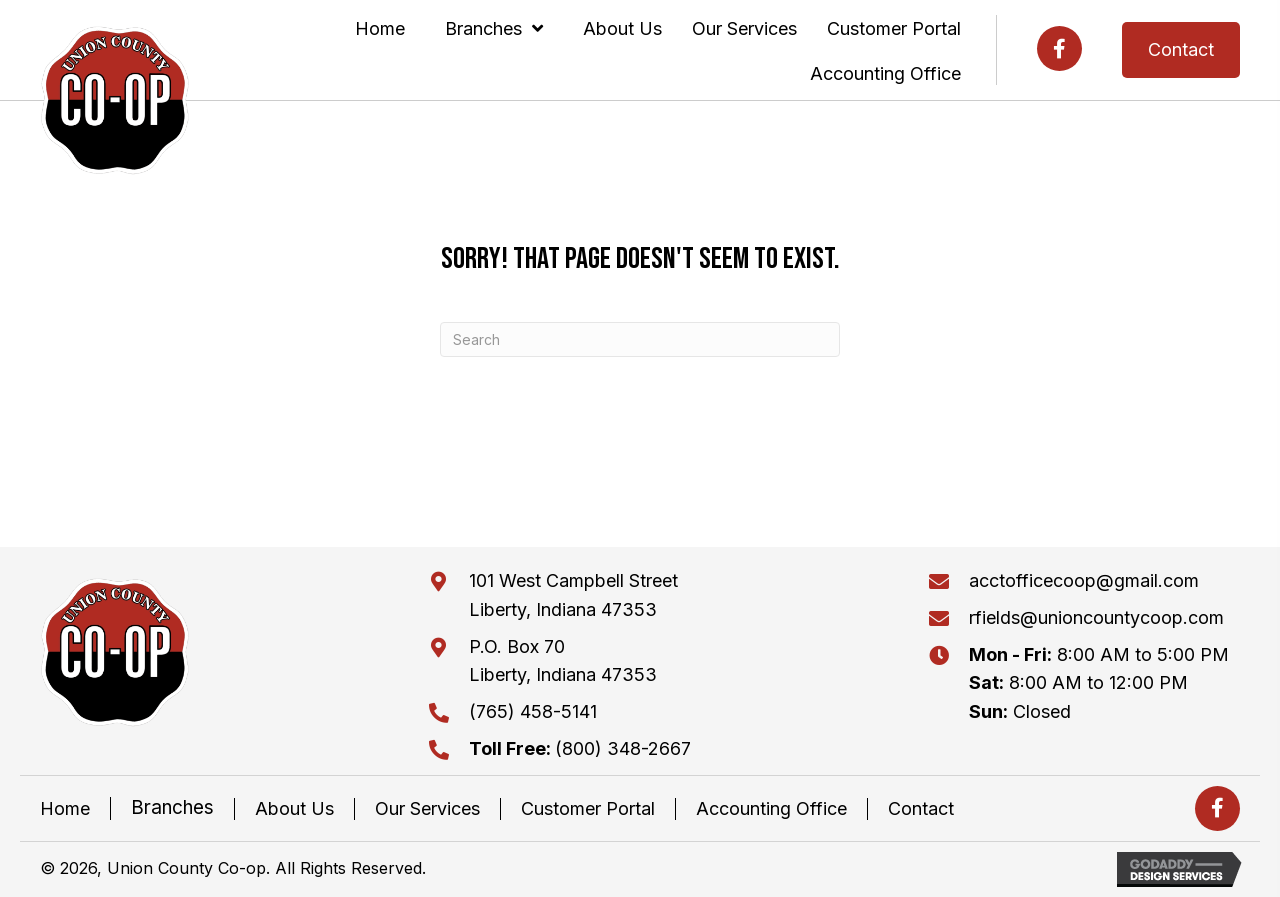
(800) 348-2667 (580, 748)
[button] (1059, 48)
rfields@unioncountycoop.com (1096, 617)
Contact (921, 808)
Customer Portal (588, 808)
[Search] (640, 339)
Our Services (427, 808)
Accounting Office (771, 808)
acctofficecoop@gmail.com (1084, 580)
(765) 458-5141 (533, 711)
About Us (294, 808)
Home (65, 808)
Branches (172, 808)
